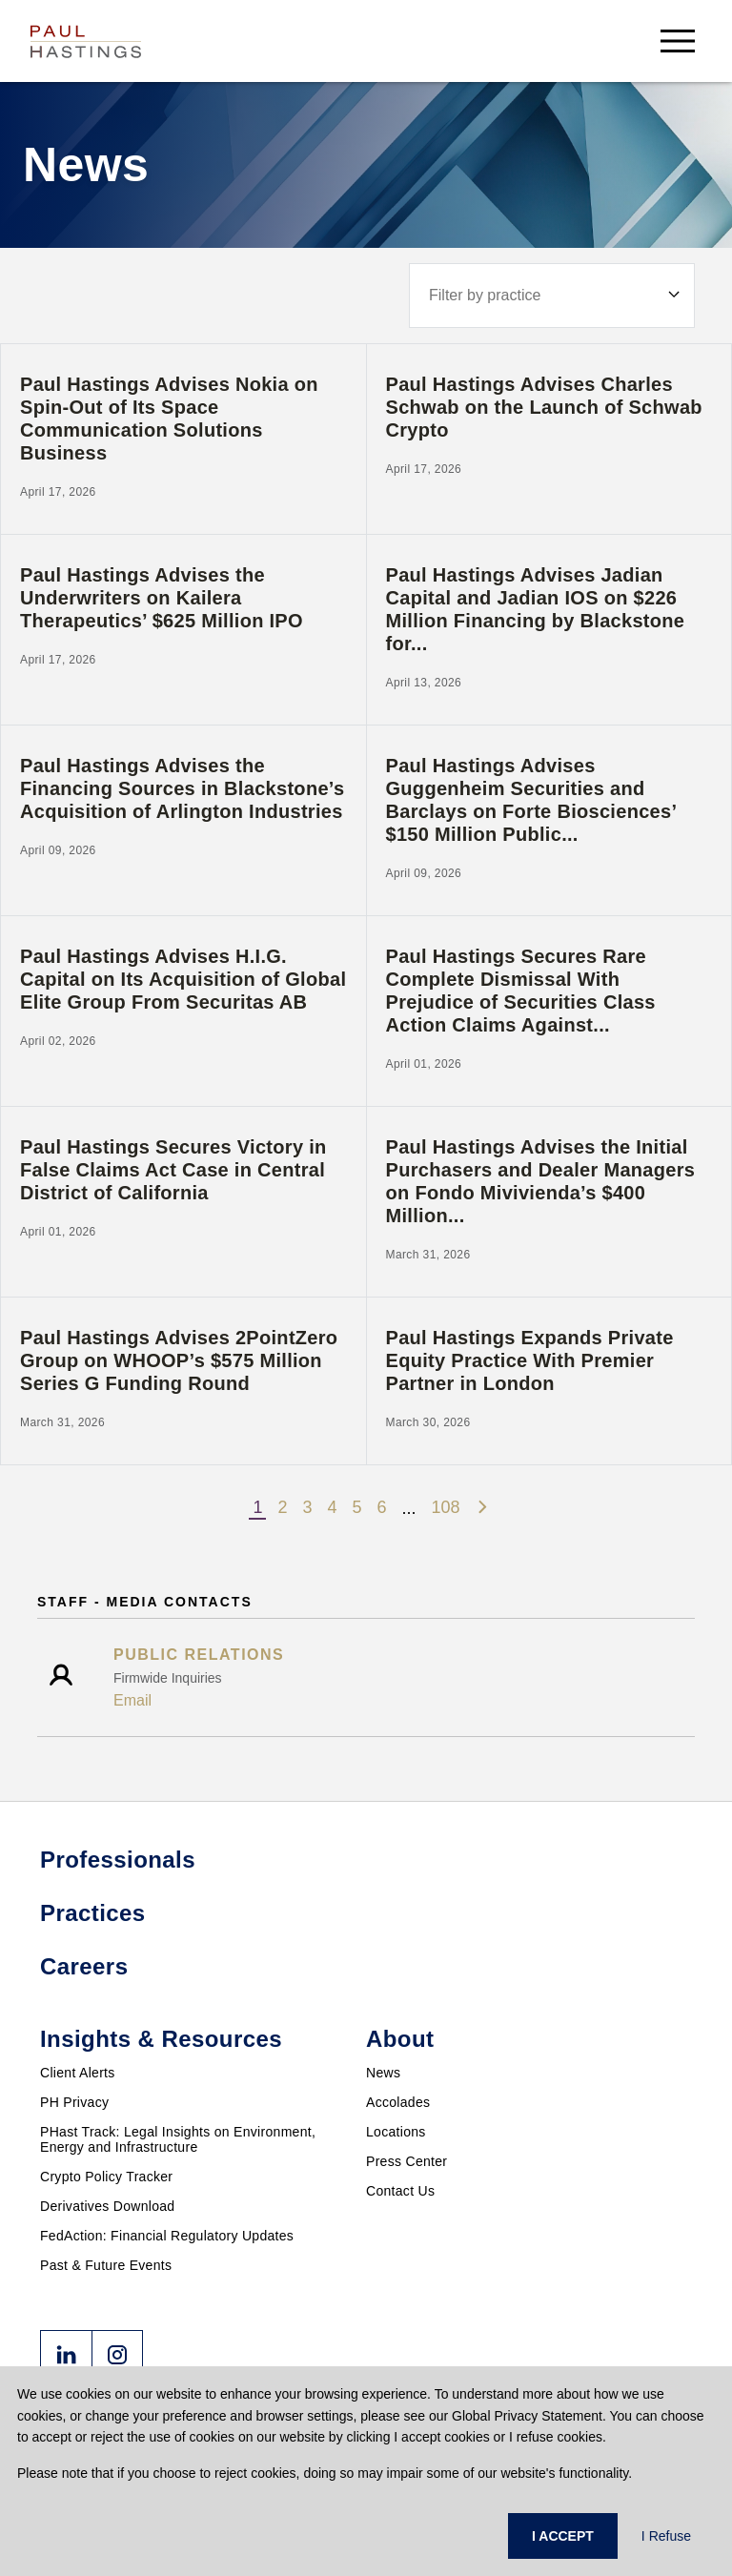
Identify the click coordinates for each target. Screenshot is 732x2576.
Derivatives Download (107, 2206)
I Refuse (666, 2536)
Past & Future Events (106, 2265)
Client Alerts (77, 2072)
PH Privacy (74, 2102)
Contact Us (400, 2190)
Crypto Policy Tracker (106, 2176)
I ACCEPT (563, 2536)
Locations (396, 2131)
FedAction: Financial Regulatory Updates (167, 2235)
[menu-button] (678, 40)
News (383, 2072)
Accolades (398, 2102)
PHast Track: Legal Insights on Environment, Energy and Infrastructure (177, 2139)
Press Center (406, 2161)
